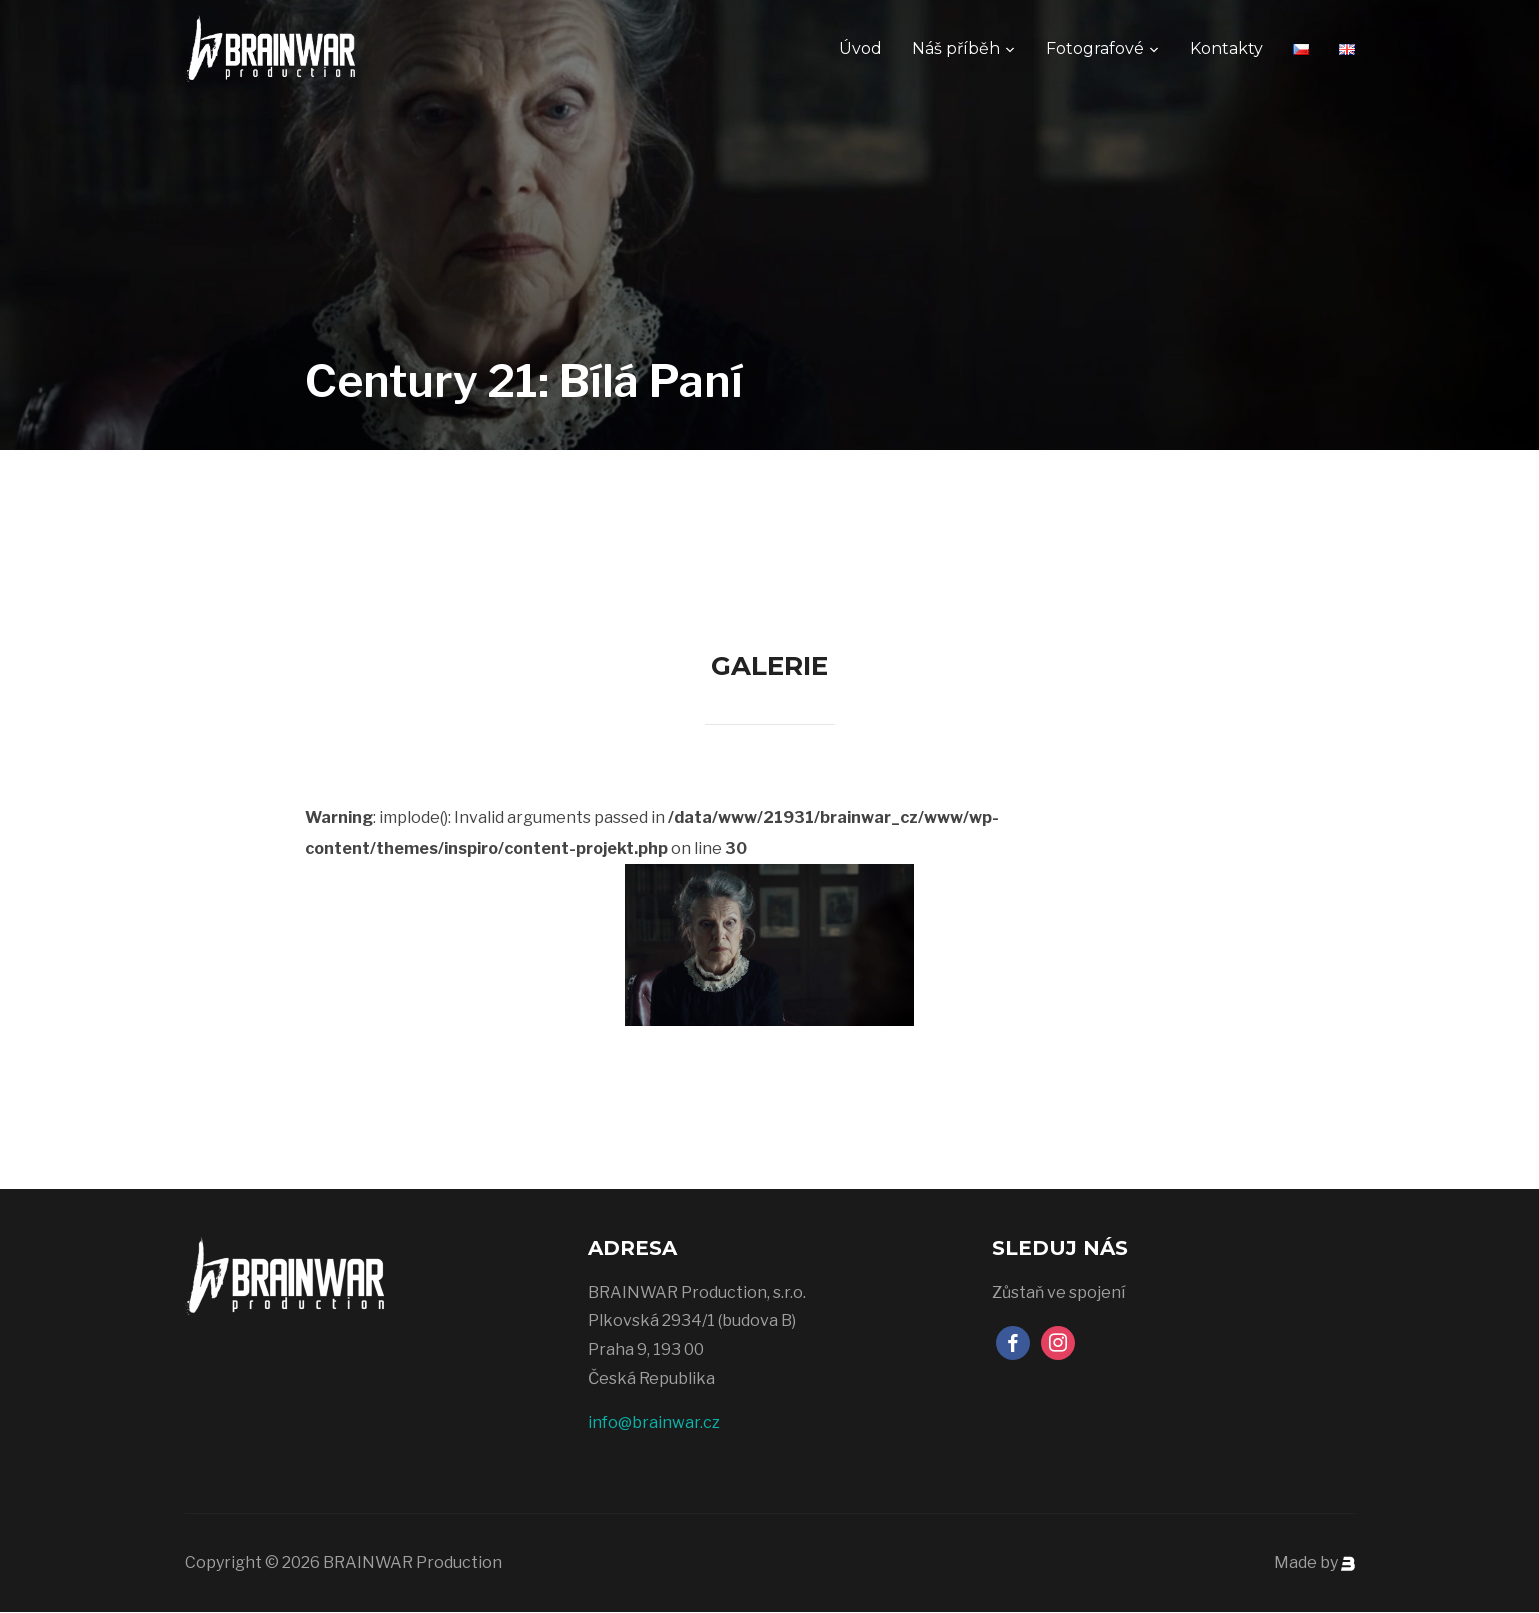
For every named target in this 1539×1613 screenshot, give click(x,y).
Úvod (860, 48)
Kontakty (1226, 48)
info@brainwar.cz (654, 1422)
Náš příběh (956, 48)
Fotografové (1095, 48)
